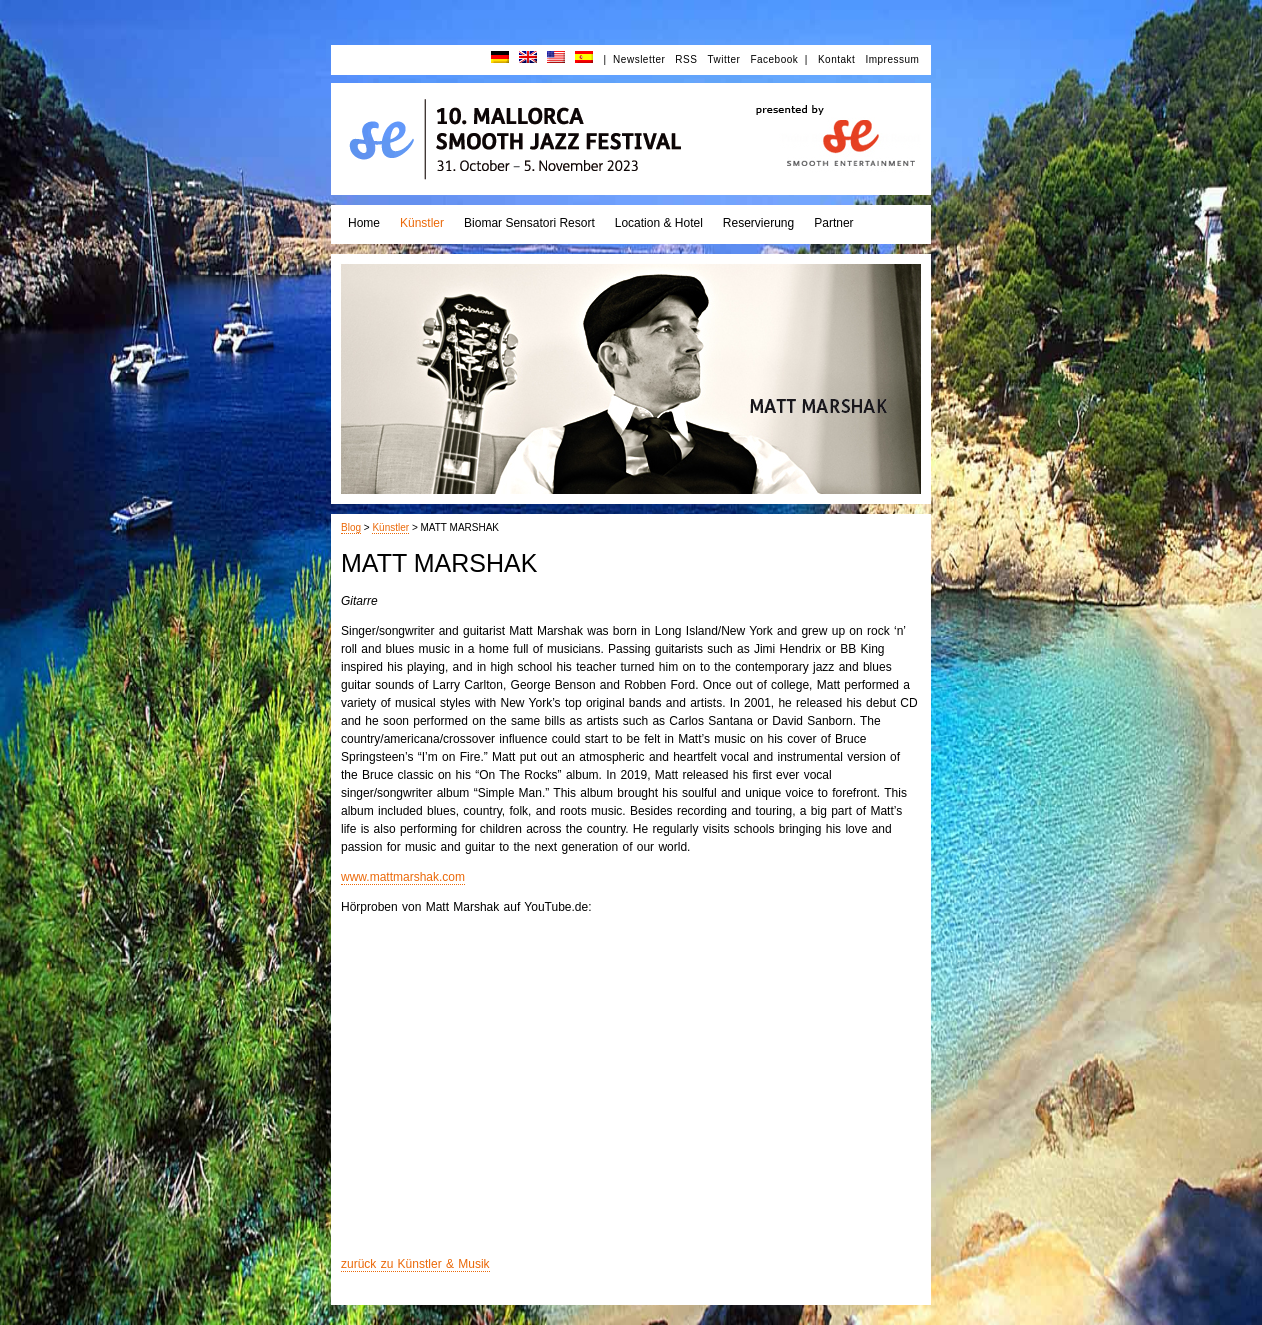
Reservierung (758, 223)
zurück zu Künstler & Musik (415, 1264)
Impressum (892, 59)
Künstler (422, 223)
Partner (833, 223)
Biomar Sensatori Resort (529, 223)
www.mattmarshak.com (403, 877)
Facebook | (779, 59)
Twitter (723, 59)
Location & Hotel (659, 223)
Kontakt (836, 59)
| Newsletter (634, 59)
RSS (686, 59)
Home (364, 223)
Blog (351, 527)
